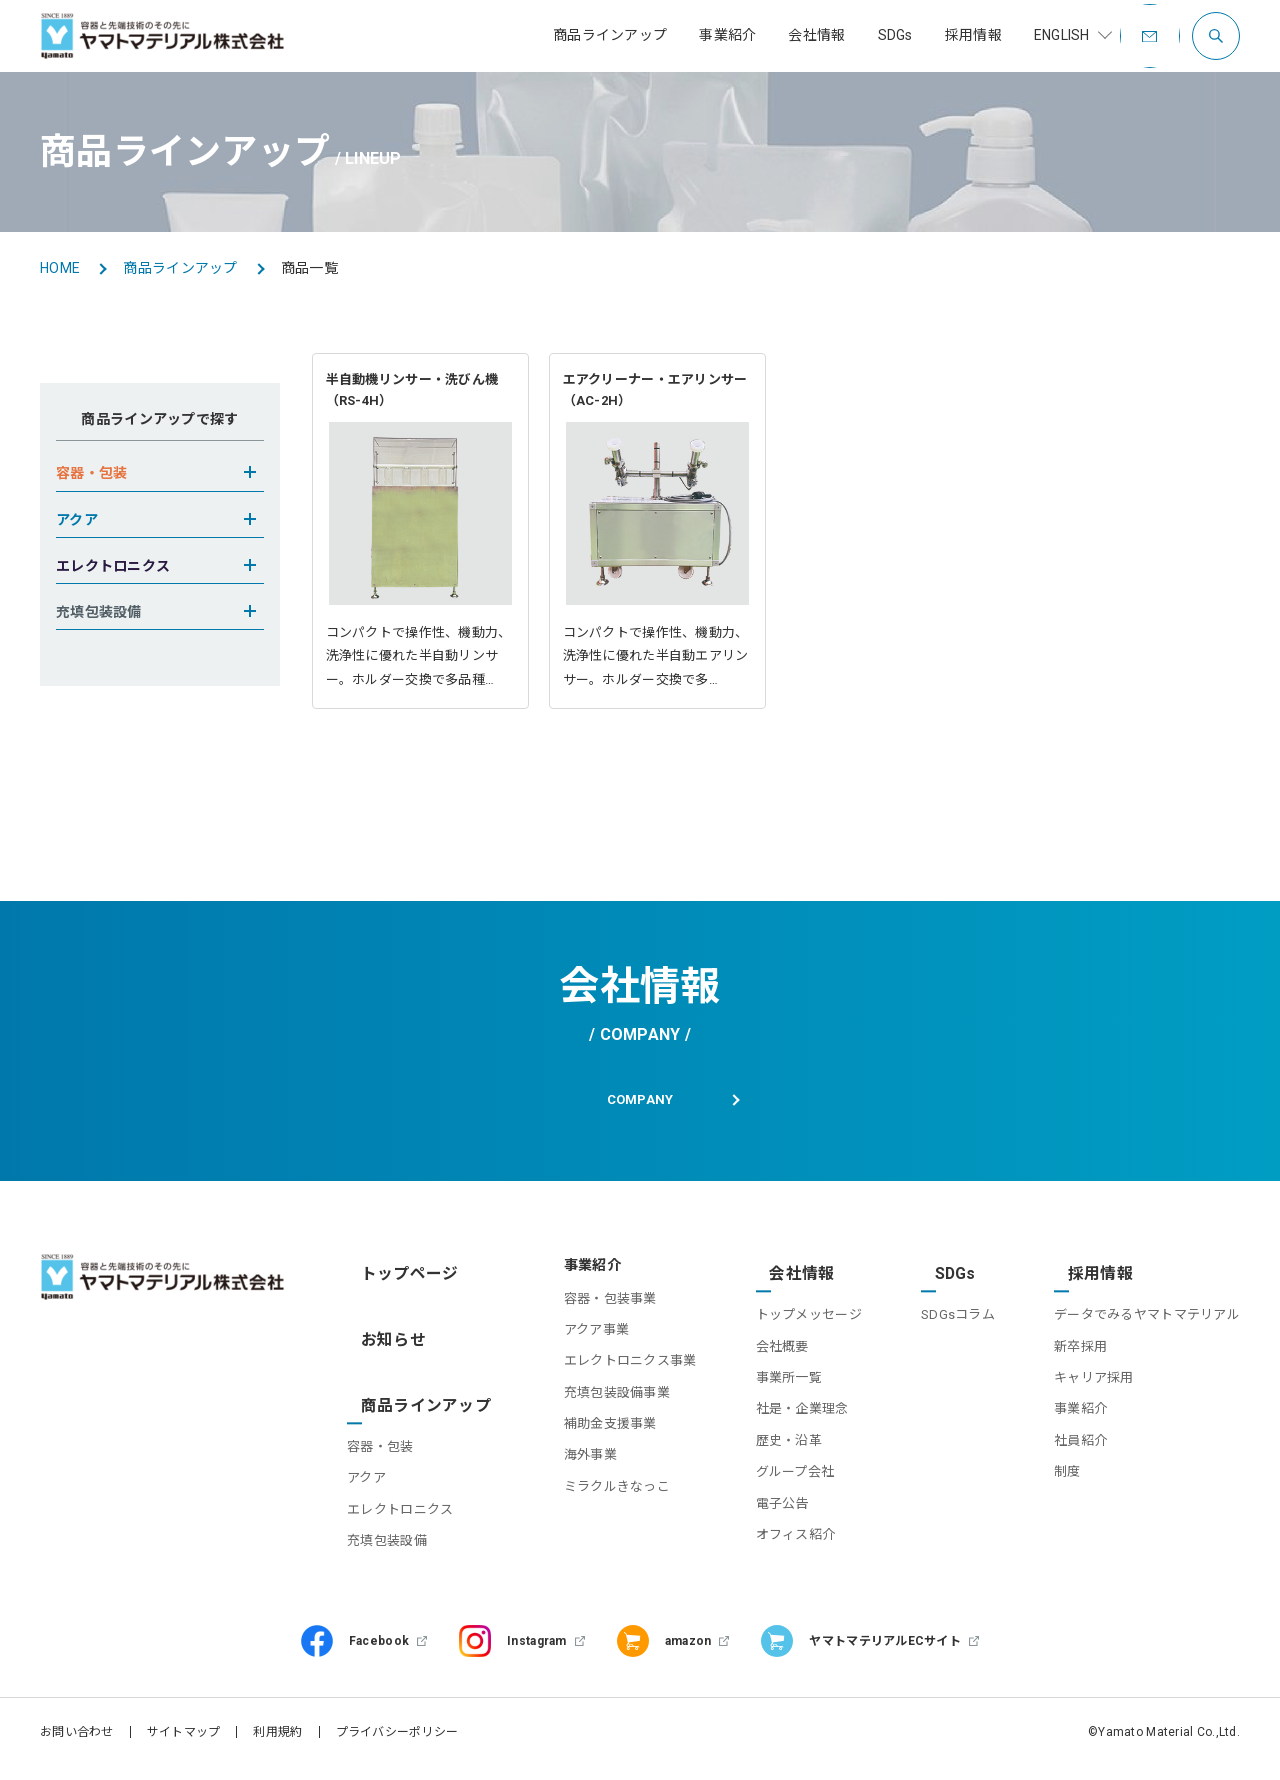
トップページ (399, 1301)
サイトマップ (184, 1745)
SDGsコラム (949, 1333)
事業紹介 (1080, 1428)
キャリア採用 (1094, 1396)
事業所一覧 (771, 1396)
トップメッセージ (791, 1333)
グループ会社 (777, 1490)
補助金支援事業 (584, 1459)
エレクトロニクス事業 (604, 1396)
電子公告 (764, 1522)
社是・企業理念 (784, 1428)
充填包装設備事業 (591, 1428)
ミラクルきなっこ (591, 1522)
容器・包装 (389, 1432)
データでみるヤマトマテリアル (1147, 1333)
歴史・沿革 (771, 1459)
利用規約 (277, 1745)
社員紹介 (1080, 1459)
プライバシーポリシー (397, 1745)
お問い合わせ (77, 1745)
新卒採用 (1080, 1365)
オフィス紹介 (778, 1553)
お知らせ (384, 1350)
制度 (1067, 1490)
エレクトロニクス (409, 1494)
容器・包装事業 (584, 1333)
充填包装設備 (396, 1526)
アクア (375, 1463)
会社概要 (764, 1365)
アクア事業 (570, 1365)
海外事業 (564, 1490)
